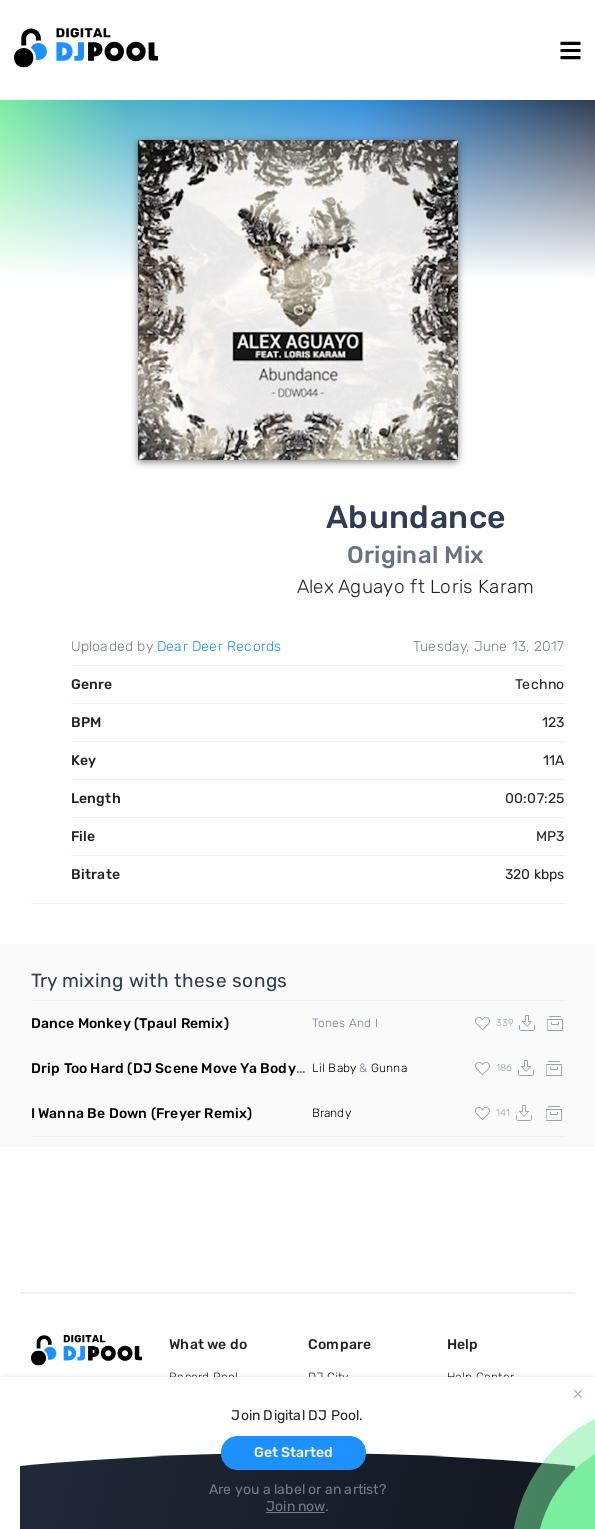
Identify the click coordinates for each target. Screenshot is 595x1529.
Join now (295, 1506)
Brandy (331, 1113)
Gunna (389, 1068)
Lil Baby (334, 1068)
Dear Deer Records (219, 646)
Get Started (293, 1452)
